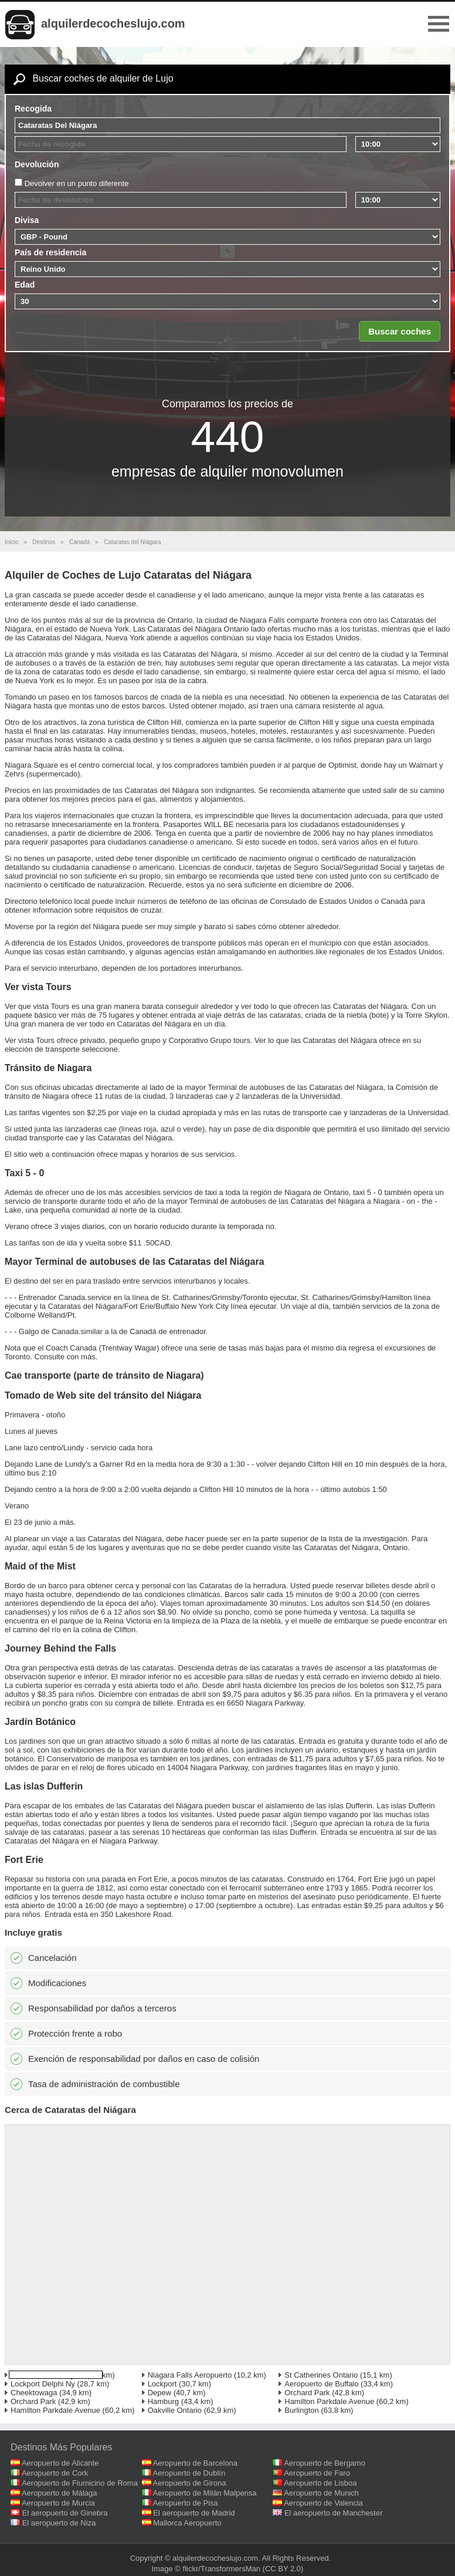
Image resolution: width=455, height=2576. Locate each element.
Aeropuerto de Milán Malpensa (205, 2493)
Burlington (301, 2410)
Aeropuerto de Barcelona (195, 2463)
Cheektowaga (34, 2392)
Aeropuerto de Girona (189, 2483)
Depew (159, 2392)
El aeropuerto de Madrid (194, 2513)
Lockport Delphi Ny (43, 2383)
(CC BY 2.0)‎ (283, 2568)
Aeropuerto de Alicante (60, 2463)
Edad (25, 284)
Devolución (37, 164)
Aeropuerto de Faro (317, 2473)
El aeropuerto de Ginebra (65, 2513)
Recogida (33, 108)
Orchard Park (307, 2392)
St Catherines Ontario (321, 2375)
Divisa (27, 220)
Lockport (162, 2383)
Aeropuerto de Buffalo (321, 2383)
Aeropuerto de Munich (321, 2493)
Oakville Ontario (175, 2410)
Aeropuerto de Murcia (58, 2503)
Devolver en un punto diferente (77, 183)
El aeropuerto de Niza (59, 2522)
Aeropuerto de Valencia (323, 2503)
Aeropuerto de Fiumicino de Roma (80, 2483)
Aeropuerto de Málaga (59, 2493)
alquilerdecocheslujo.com (113, 23)
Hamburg (163, 2401)
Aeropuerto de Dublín (189, 2473)
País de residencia (50, 252)
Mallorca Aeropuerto (187, 2522)
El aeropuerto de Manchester (333, 2513)
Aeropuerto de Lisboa (320, 2483)
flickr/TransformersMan (221, 2568)
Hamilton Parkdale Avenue (329, 2401)
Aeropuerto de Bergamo (324, 2463)
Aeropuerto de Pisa (185, 2503)
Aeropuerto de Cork (55, 2473)
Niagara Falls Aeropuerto (190, 2375)
